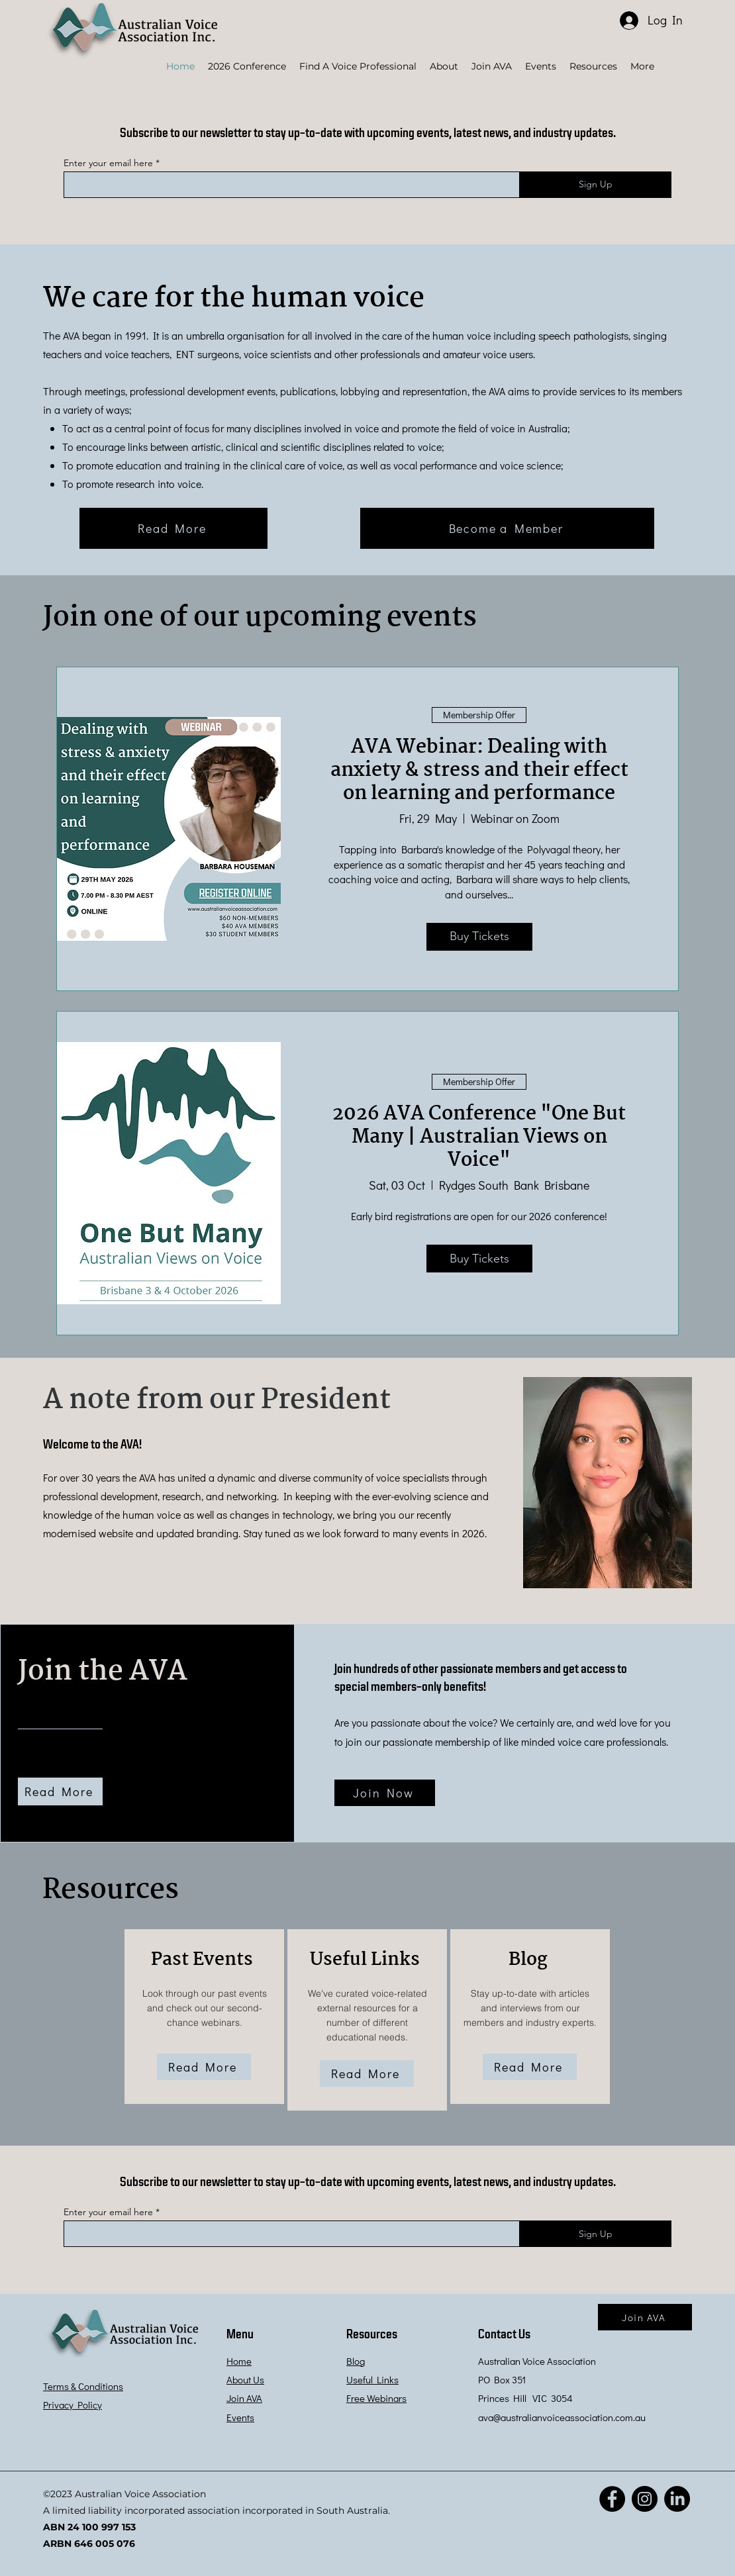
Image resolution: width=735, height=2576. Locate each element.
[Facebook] (612, 2499)
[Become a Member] (507, 528)
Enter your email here (108, 162)
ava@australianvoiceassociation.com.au (562, 2417)
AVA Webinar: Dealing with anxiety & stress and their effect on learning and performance (479, 771)
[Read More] (173, 528)
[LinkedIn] (677, 2499)
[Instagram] (645, 2499)
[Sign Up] (595, 184)
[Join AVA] (645, 2317)
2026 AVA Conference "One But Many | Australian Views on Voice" (479, 1137)
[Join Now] (384, 1793)
